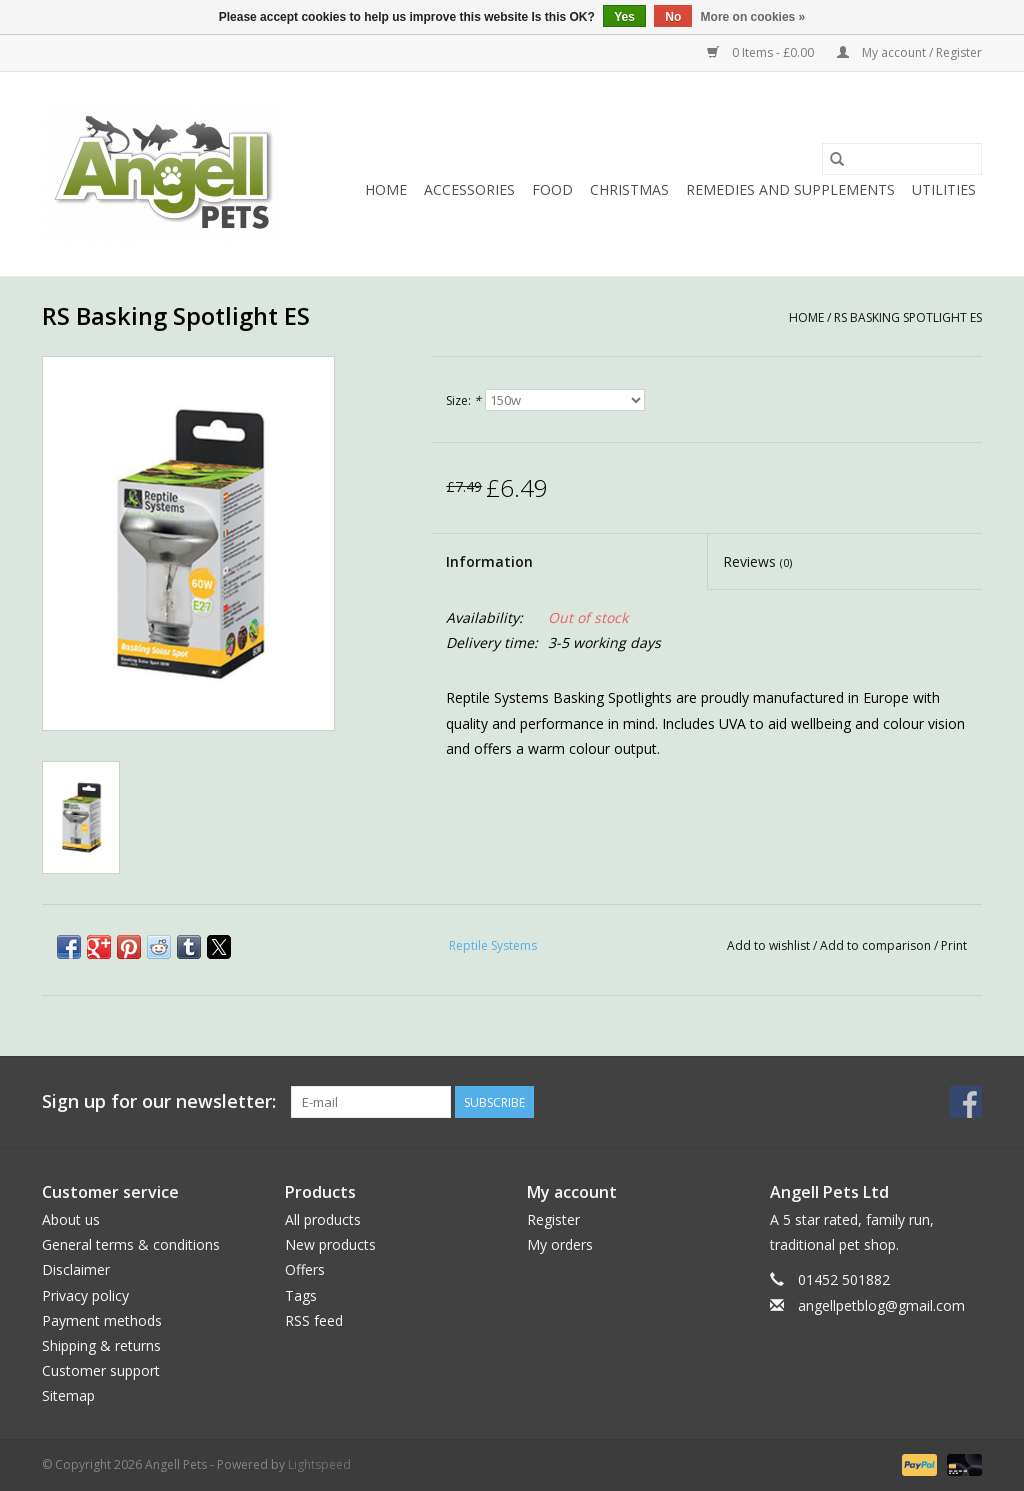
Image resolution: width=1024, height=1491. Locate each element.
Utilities (944, 189)
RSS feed (314, 1320)
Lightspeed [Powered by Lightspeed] (319, 1464)
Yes (624, 17)
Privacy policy (85, 1295)
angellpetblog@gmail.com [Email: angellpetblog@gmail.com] (881, 1305)
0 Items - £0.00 (762, 52)
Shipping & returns (101, 1345)
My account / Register (909, 52)
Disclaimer (76, 1269)
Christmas (629, 189)
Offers (305, 1269)
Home (386, 189)
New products (330, 1244)
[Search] (902, 159)
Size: (463, 400)
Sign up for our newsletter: (159, 1101)
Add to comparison (877, 945)
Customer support (101, 1370)
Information (489, 561)
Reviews (757, 561)
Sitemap (68, 1395)
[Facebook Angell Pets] (966, 1102)
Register (553, 1219)
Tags (301, 1295)
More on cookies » (753, 17)
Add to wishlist (770, 945)
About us (71, 1219)
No (673, 17)
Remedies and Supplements (790, 189)
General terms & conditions (131, 1244)
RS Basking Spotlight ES (908, 317)
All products (323, 1219)
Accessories (469, 189)
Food (552, 189)
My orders (560, 1244)
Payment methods (102, 1320)
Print (954, 945)
